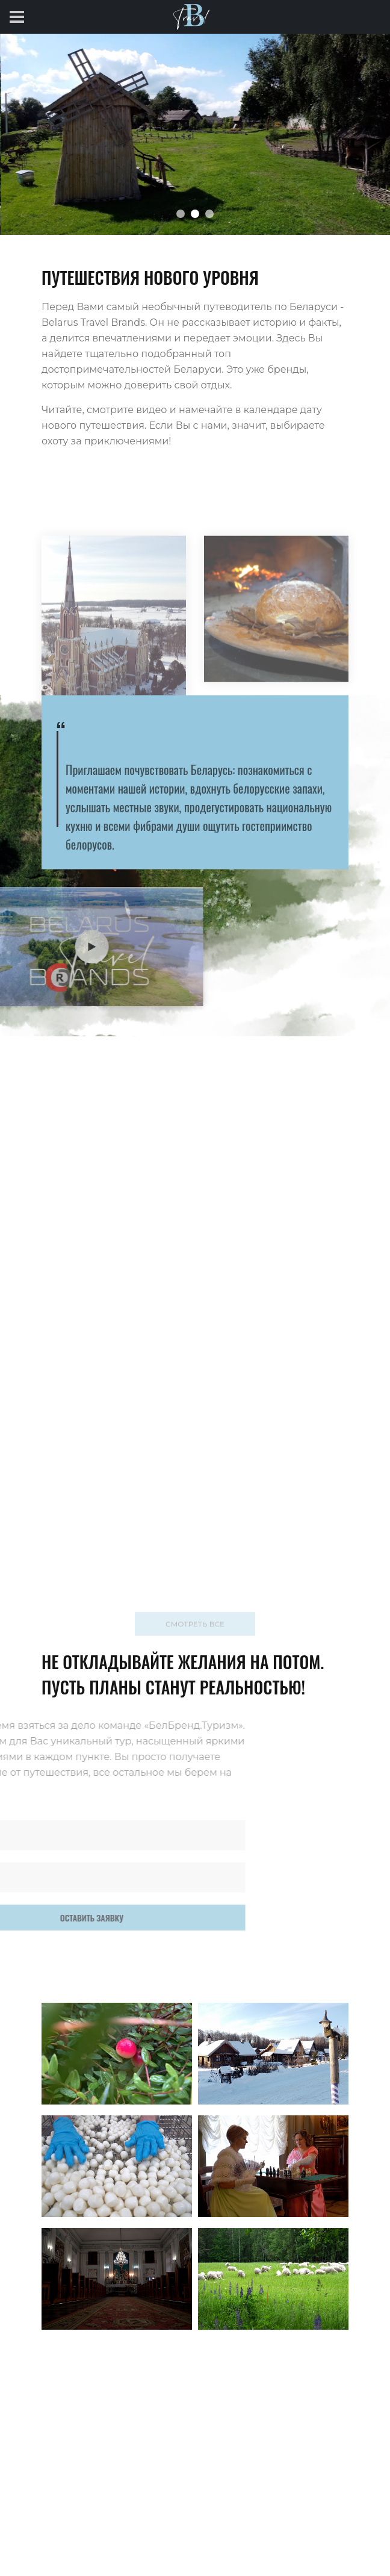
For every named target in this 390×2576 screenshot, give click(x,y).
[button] (180, 214)
